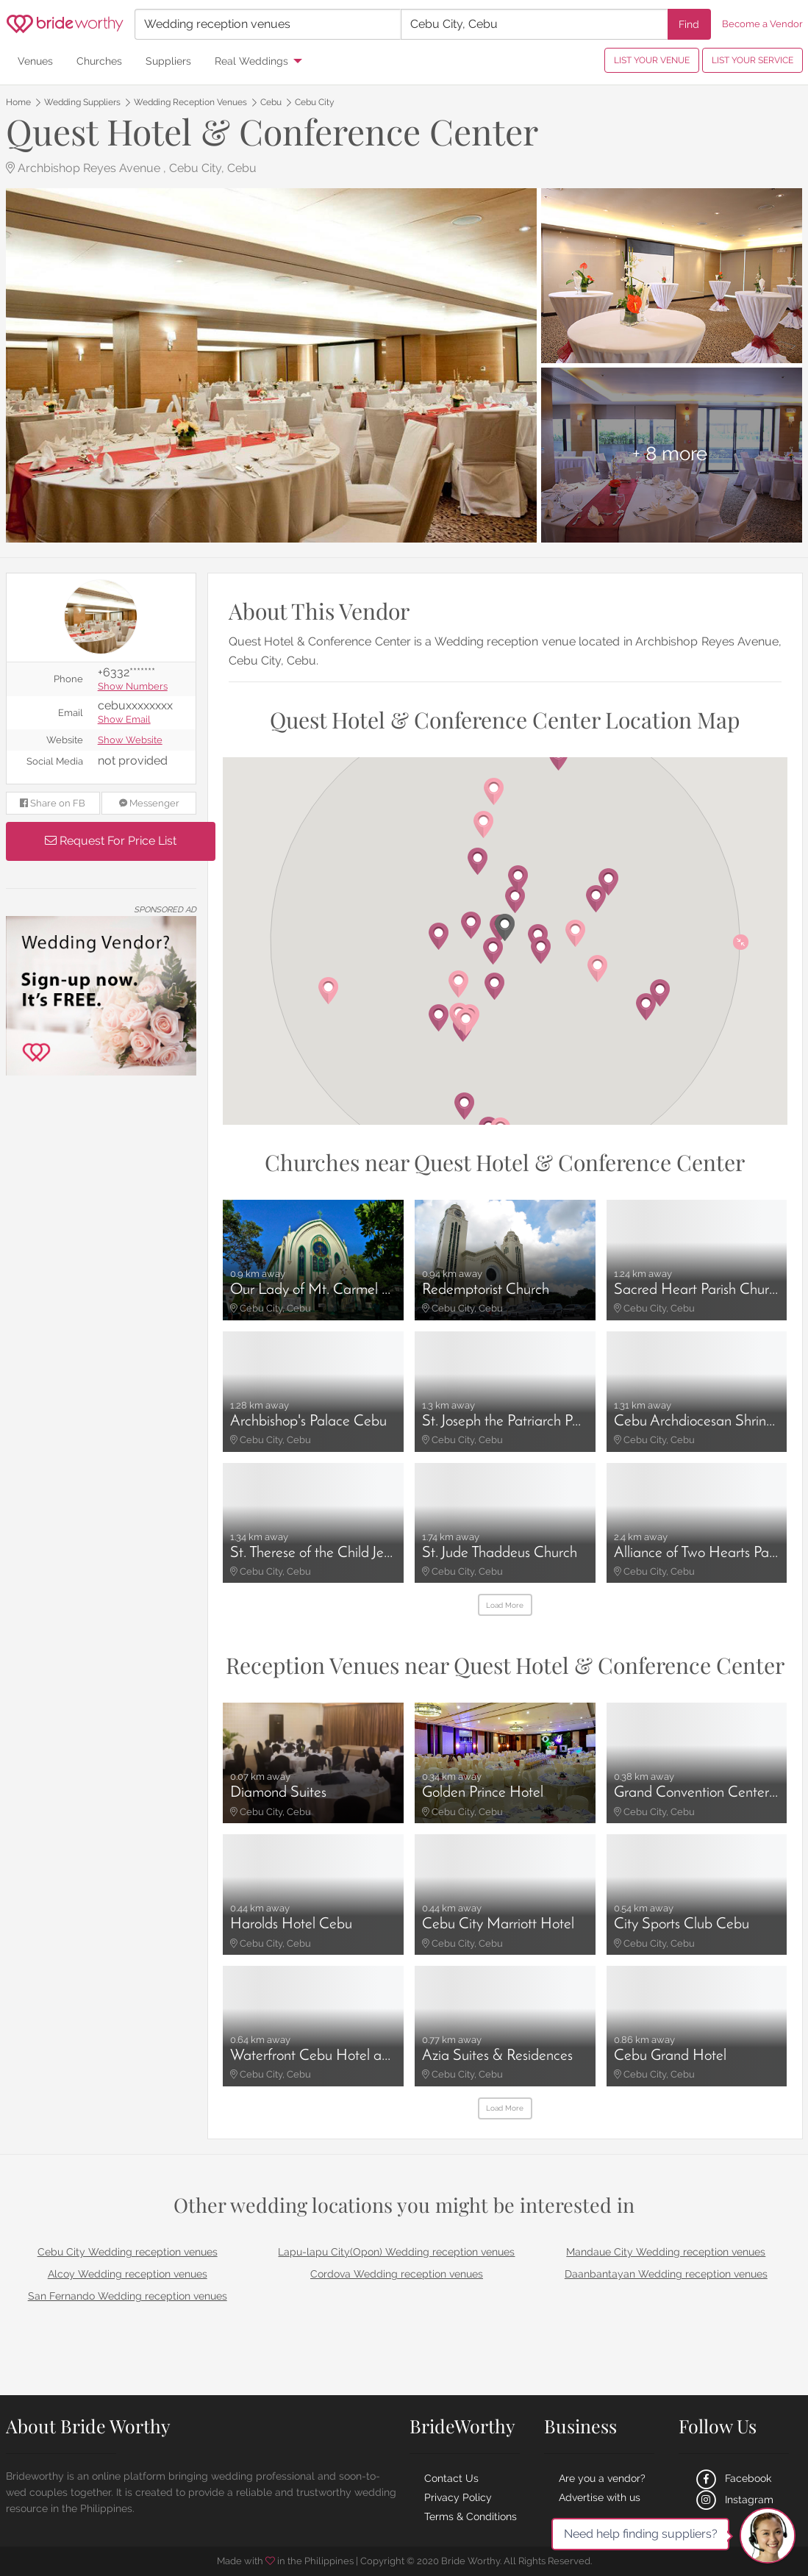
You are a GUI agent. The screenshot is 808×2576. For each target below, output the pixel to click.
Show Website (130, 740)
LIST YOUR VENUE (652, 60)
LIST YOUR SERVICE (752, 60)
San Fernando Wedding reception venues (127, 2296)
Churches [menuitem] (99, 60)
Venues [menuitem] (35, 60)
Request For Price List (110, 841)
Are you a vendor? (602, 2478)
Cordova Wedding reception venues (396, 2274)
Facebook (732, 2478)
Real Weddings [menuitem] (251, 60)
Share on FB (52, 803)
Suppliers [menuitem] (168, 60)
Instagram (733, 2499)
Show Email (124, 720)
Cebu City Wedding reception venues (127, 2252)
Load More (504, 1605)
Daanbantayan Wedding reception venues (666, 2274)
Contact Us (451, 2478)
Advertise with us (599, 2497)
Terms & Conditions (470, 2516)
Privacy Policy (458, 2497)
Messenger (149, 803)
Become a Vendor (762, 23)
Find (689, 24)
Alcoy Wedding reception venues (127, 2274)
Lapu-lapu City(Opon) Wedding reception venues (396, 2252)
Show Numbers (133, 687)
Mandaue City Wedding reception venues (665, 2252)
